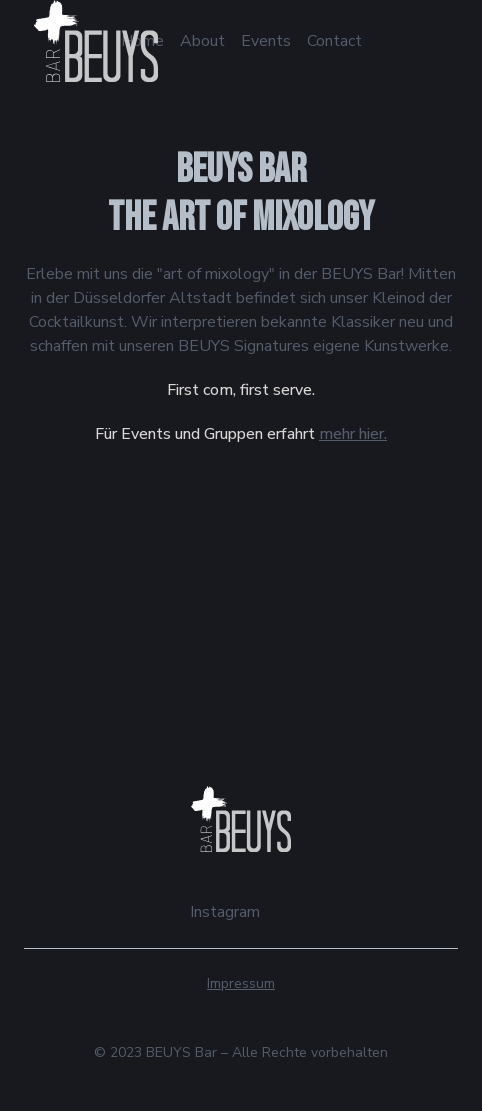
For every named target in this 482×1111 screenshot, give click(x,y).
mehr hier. (353, 434)
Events (266, 41)
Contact (334, 41)
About (202, 41)
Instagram (225, 912)
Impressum (241, 983)
